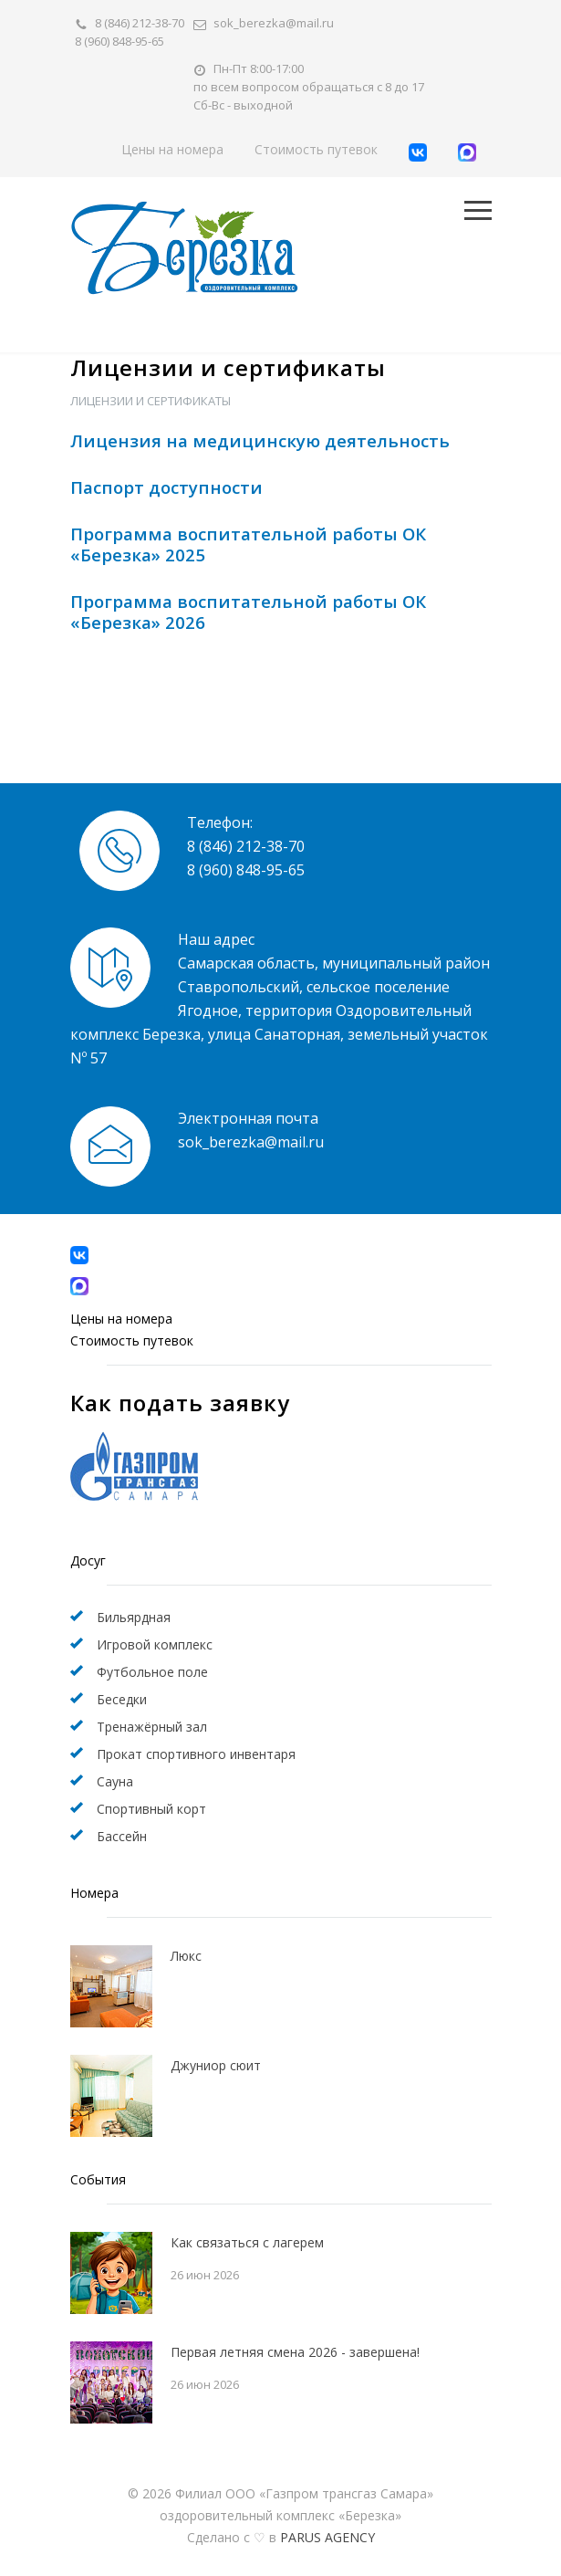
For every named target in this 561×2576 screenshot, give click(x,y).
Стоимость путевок (316, 149)
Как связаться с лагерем (247, 2242)
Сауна (115, 1781)
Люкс (186, 1955)
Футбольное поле (152, 1672)
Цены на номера (172, 149)
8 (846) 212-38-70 (139, 23)
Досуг (88, 1560)
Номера (94, 1892)
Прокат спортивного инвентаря (196, 1754)
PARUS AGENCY (327, 2537)
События (98, 2179)
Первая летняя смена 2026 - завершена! (295, 2352)
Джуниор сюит (216, 2065)
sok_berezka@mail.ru (273, 23)
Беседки (122, 1699)
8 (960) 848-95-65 (119, 41)
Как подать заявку (180, 1402)
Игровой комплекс (155, 1644)
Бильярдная (134, 1617)
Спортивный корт (151, 1808)
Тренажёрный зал (152, 1726)
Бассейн (122, 1836)
